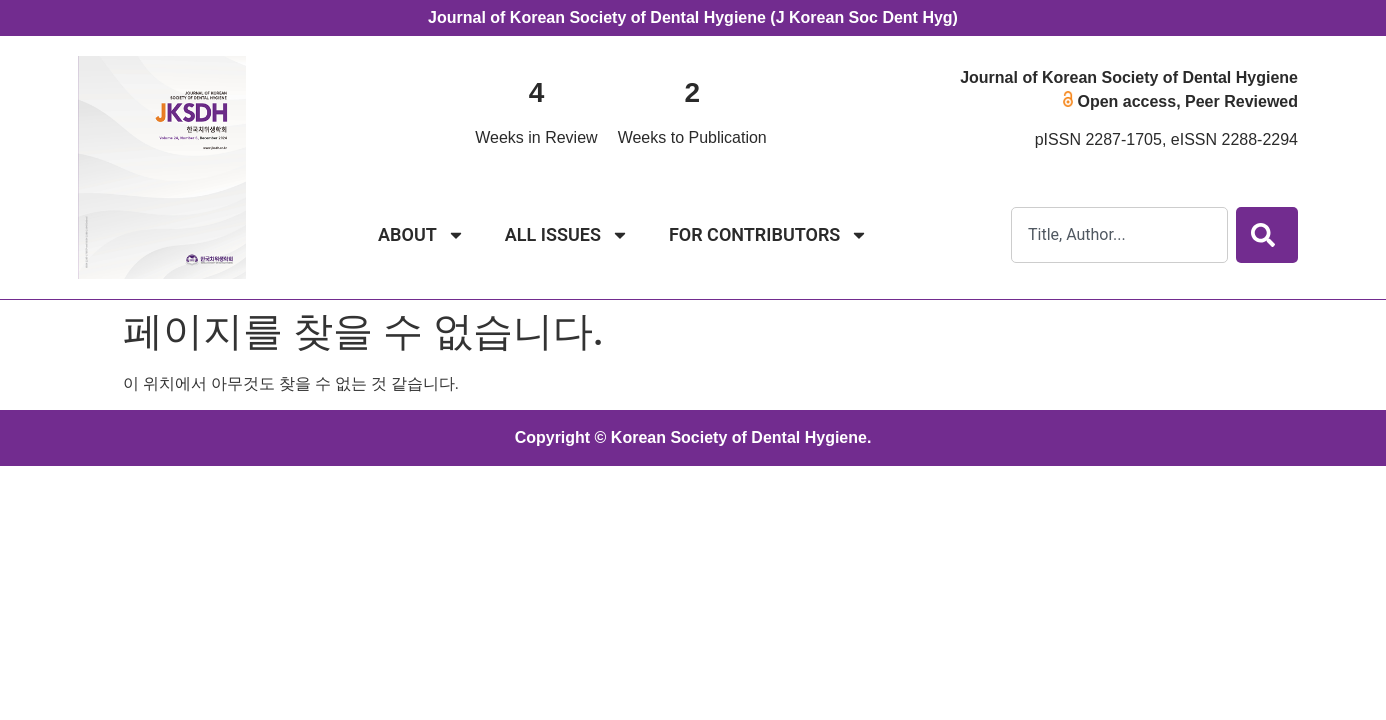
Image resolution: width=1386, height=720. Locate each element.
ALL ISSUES (567, 235)
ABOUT (421, 235)
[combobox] (1119, 235)
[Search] (1267, 235)
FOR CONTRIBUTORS (768, 235)
